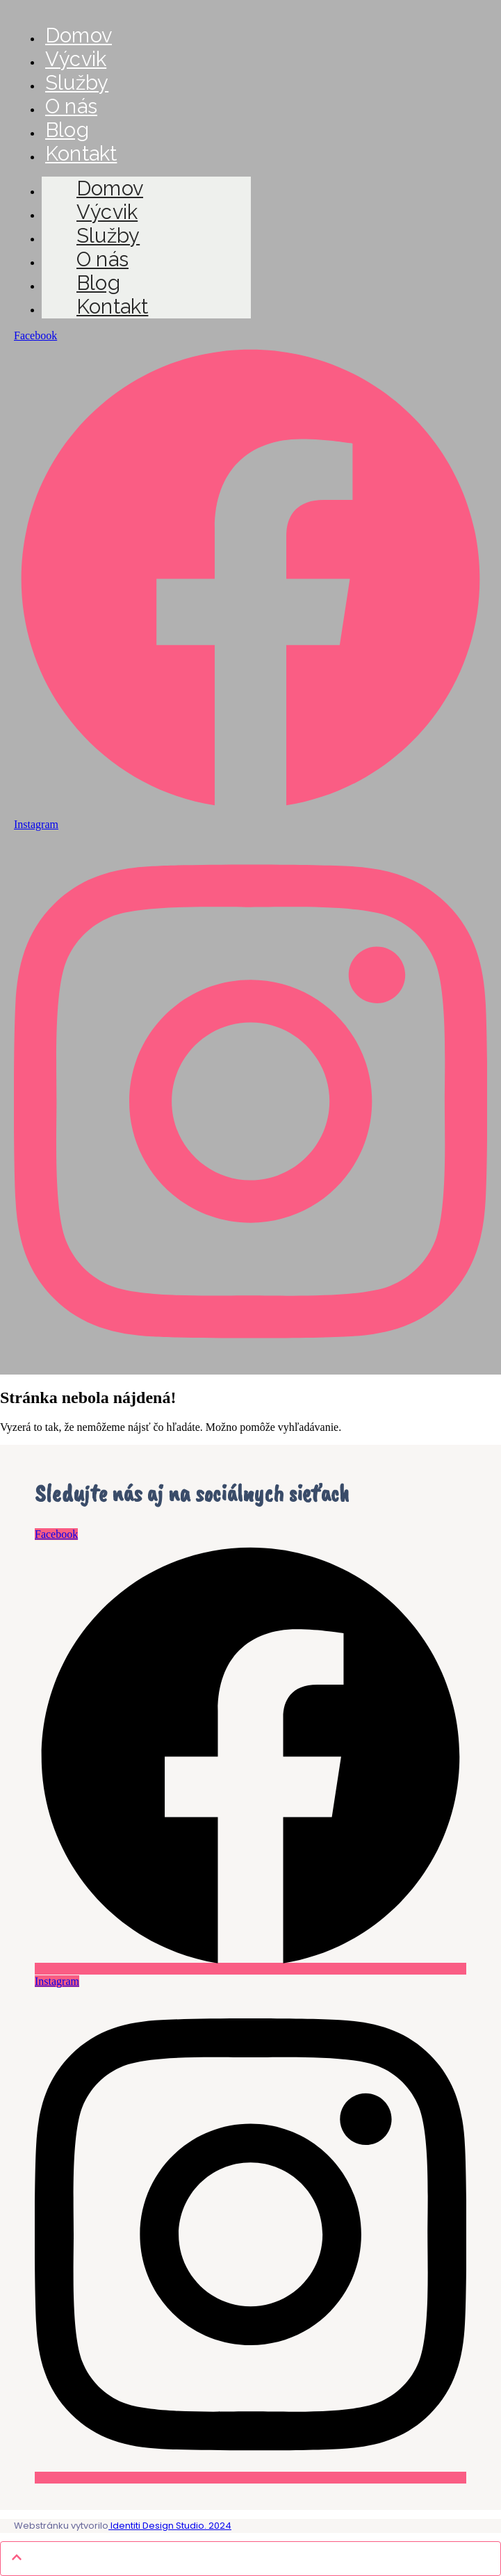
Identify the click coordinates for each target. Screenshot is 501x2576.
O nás (71, 106)
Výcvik (75, 59)
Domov (78, 35)
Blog (67, 130)
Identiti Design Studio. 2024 (169, 2525)
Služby (76, 83)
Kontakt (81, 153)
